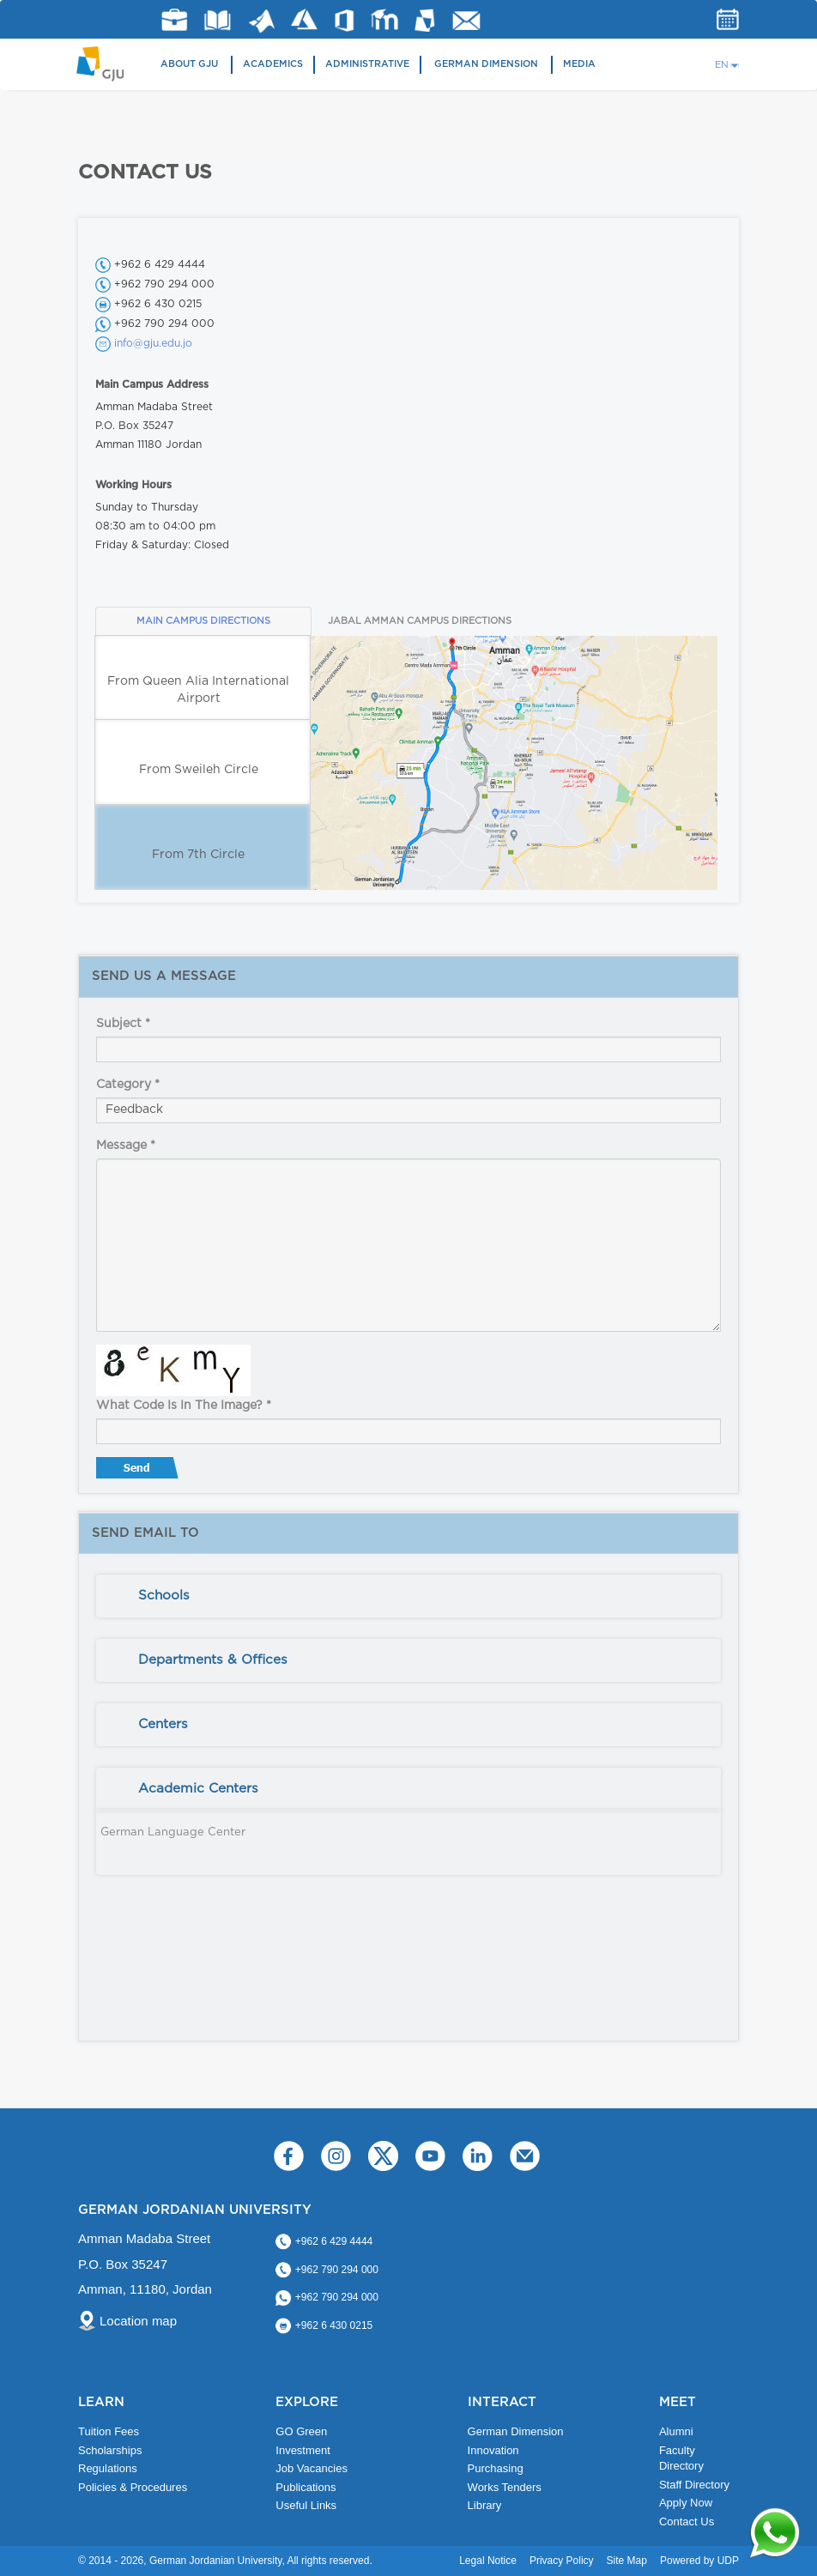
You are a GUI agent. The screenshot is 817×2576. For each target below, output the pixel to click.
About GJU (189, 64)
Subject (123, 1024)
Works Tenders (505, 2487)
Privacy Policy (562, 2561)
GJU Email (466, 20)
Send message (139, 1471)
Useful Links (305, 2505)
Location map (138, 2320)
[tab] (408, 1596)
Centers (163, 1724)
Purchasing (495, 2468)
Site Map (627, 2561)
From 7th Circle (198, 855)
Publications (305, 2487)
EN (722, 65)
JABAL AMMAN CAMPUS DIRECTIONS (419, 621)
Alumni (676, 2431)
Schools (164, 1595)
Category (128, 1085)
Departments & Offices (212, 1660)
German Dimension (486, 64)
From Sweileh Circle (198, 770)
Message (125, 1146)
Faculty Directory (681, 2458)
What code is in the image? (183, 1406)
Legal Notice (488, 2561)
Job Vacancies (311, 2468)
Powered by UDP (699, 2561)
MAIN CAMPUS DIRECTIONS (203, 621)
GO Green (301, 2431)
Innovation (493, 2450)
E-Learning (385, 19)
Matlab (261, 21)
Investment (302, 2450)
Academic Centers (198, 1788)
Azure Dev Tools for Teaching (304, 19)
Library (218, 20)
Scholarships (110, 2450)
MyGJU (425, 20)
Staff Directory (694, 2484)
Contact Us (686, 2521)
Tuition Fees (108, 2431)
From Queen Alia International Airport (198, 689)
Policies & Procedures (132, 2487)
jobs (174, 20)
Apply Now (685, 2502)
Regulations (107, 2468)
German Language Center (172, 1832)
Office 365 (344, 20)
